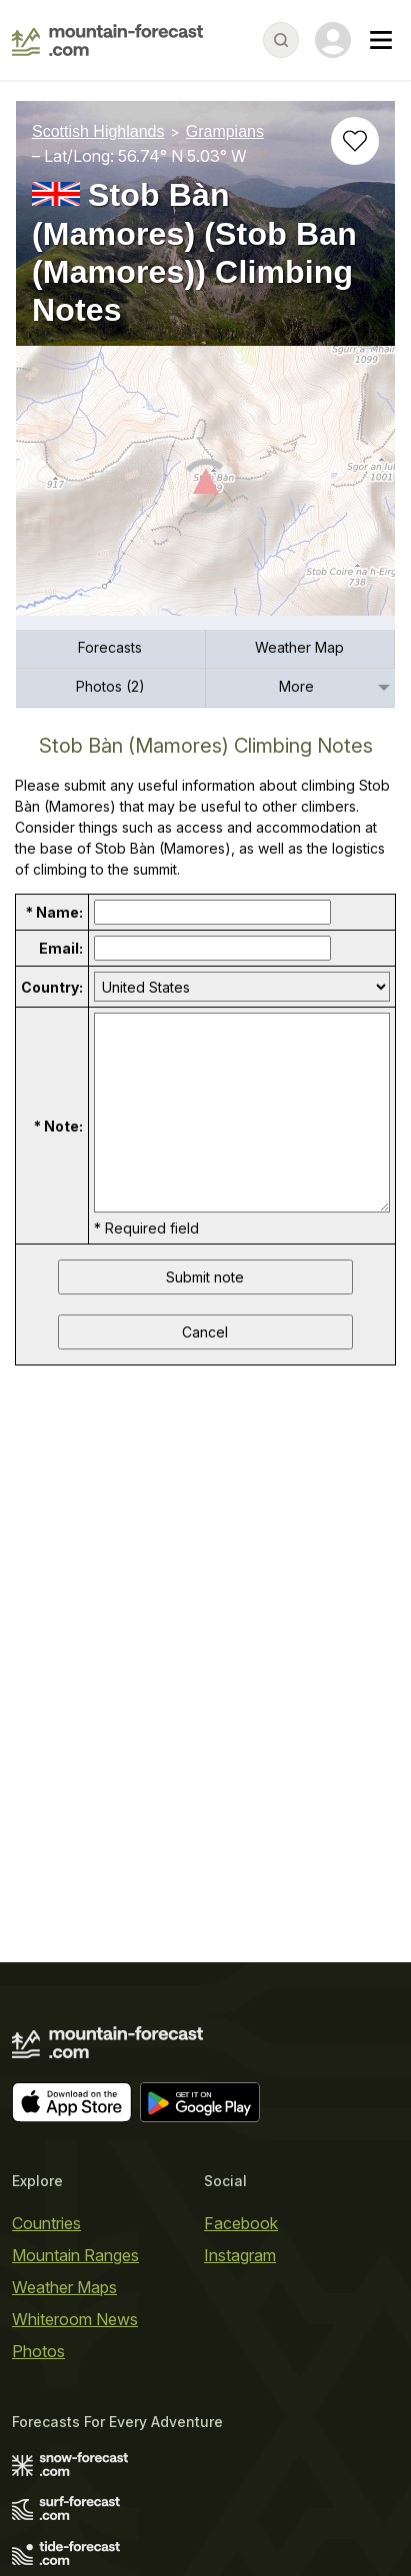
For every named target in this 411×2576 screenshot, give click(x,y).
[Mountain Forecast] (107, 40)
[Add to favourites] (355, 141)
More (296, 686)
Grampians (225, 131)
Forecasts (110, 647)
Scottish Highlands (98, 131)
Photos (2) (110, 686)
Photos (38, 2351)
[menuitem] (111, 649)
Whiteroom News (75, 2319)
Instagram (240, 2255)
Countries (46, 2223)
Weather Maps (64, 2287)
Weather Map (299, 647)
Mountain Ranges (75, 2255)
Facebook (241, 2223)
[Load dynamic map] (205, 489)
